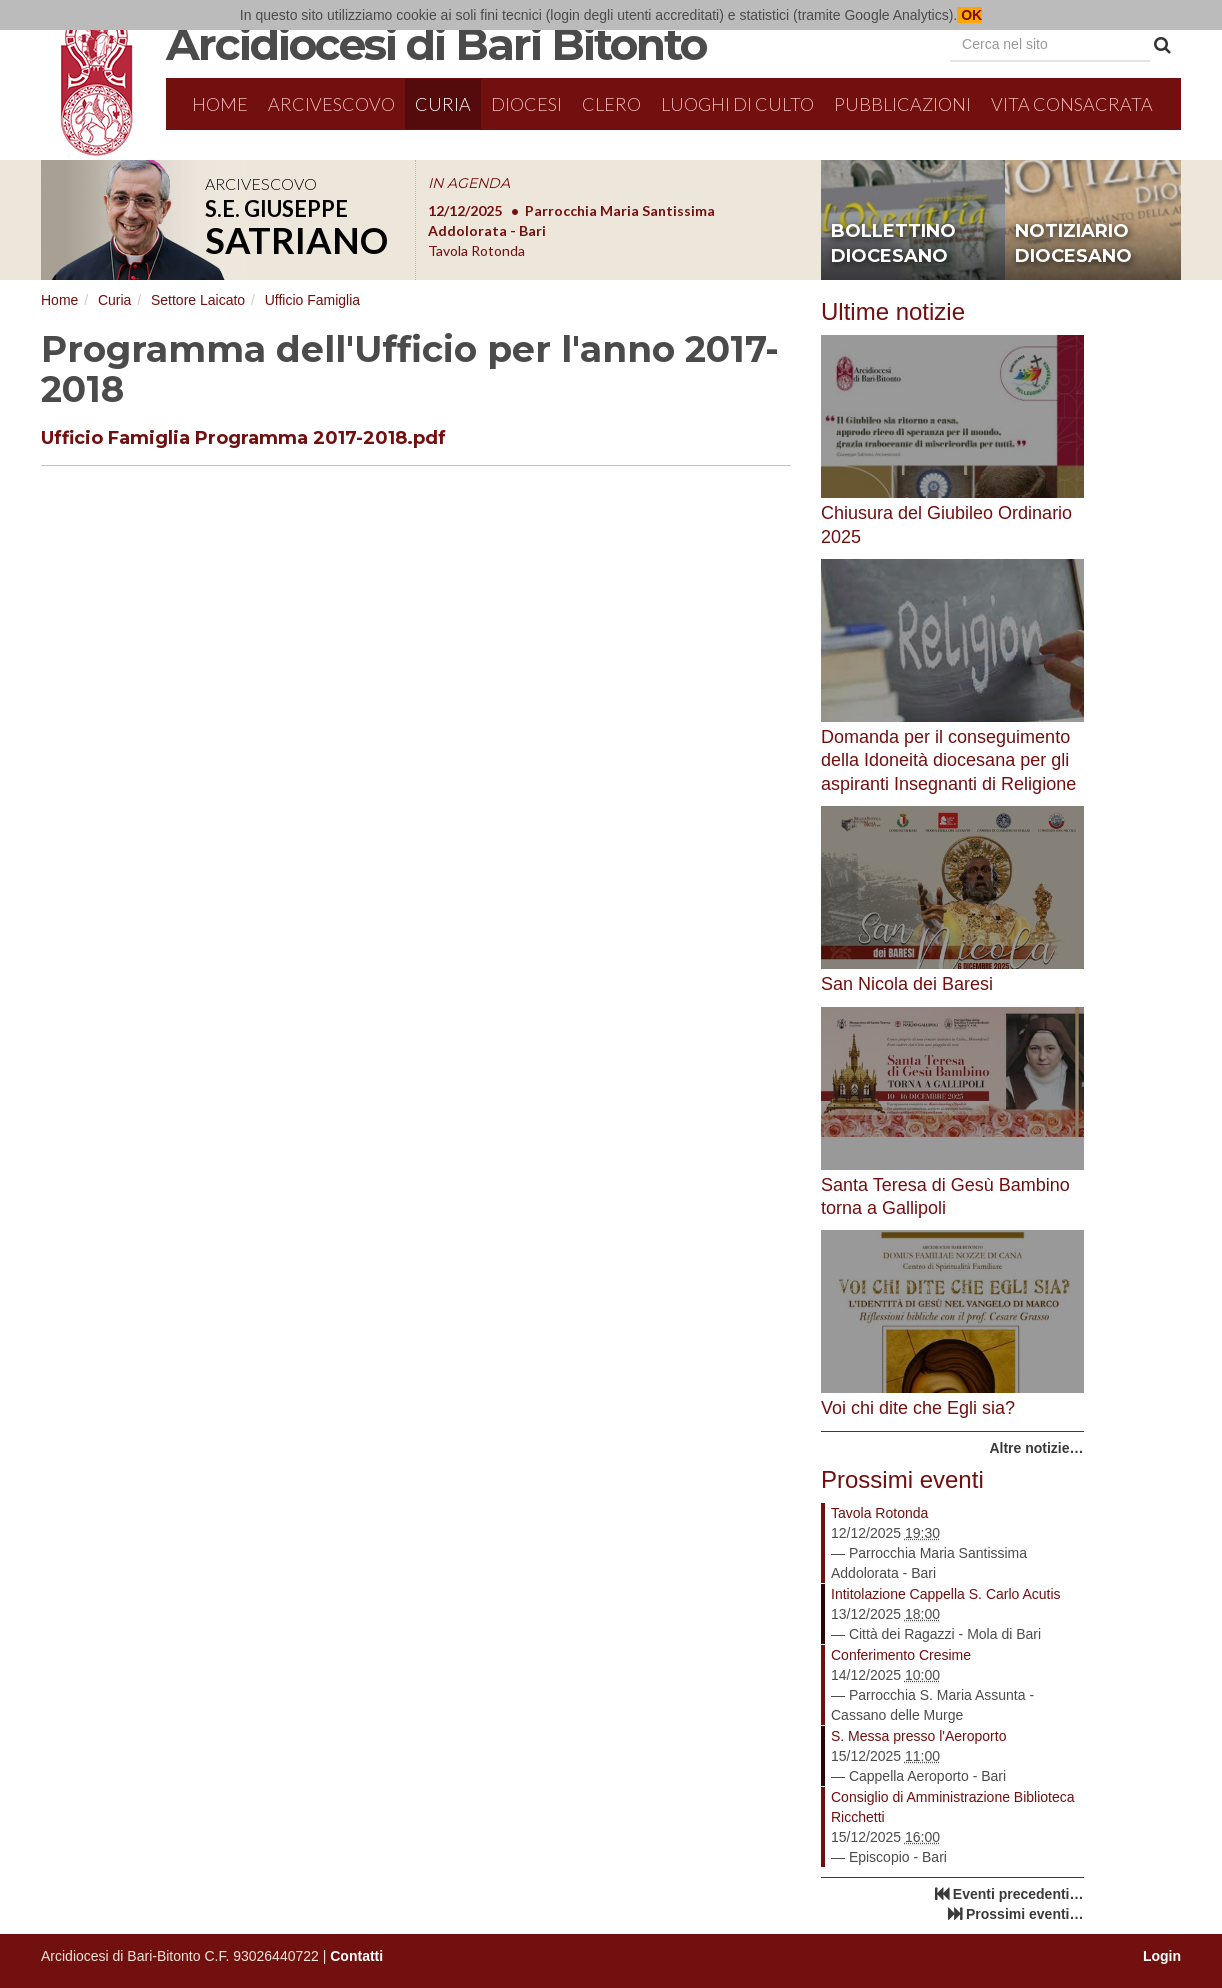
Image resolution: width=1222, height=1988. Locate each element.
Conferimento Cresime (901, 1655)
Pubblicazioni (902, 104)
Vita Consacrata (1072, 104)
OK (969, 15)
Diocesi (526, 104)
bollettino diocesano (893, 244)
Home (220, 104)
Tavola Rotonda (879, 1513)
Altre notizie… (1036, 1448)
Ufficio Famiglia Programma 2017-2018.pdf (243, 438)
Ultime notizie (893, 311)
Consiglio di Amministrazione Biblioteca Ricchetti (953, 1807)
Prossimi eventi (902, 1479)
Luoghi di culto (737, 104)
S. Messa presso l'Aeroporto (918, 1736)
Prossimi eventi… (1025, 1914)
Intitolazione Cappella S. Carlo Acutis (946, 1594)
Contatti (356, 1956)
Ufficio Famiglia (312, 300)
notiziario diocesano (1073, 244)
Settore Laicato (198, 300)
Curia (443, 104)
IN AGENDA (469, 183)
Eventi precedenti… (1018, 1894)
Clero (611, 104)
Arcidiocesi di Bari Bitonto (436, 44)
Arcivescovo (331, 104)
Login (1162, 1956)
